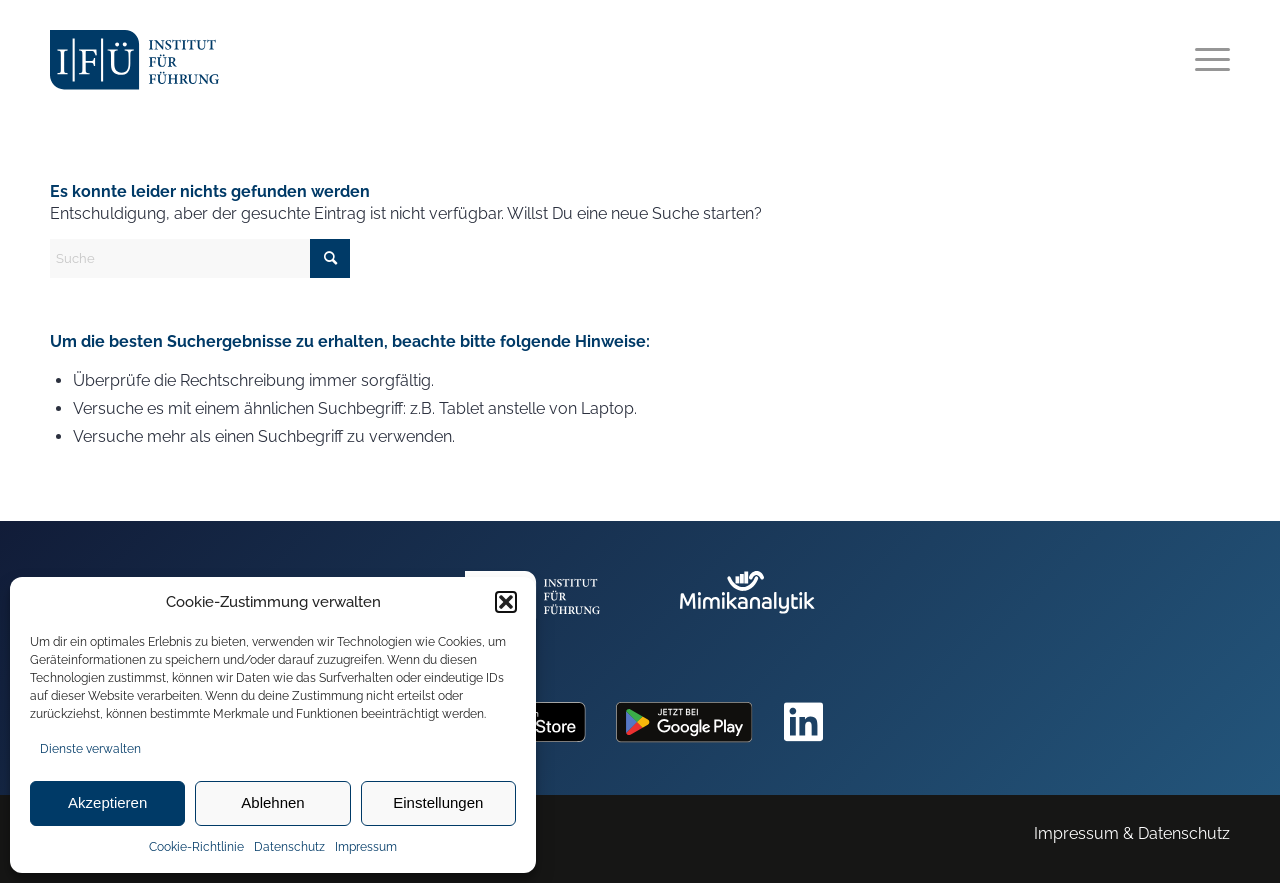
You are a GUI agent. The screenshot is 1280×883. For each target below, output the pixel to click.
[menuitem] (1206, 60)
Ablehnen (272, 802)
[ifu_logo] (134, 60)
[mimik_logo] (747, 607)
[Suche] (200, 258)
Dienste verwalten (90, 749)
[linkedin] (804, 722)
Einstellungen (438, 802)
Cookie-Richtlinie (196, 847)
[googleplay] (684, 722)
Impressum (366, 847)
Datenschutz (289, 847)
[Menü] (1206, 60)
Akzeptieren (107, 802)
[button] (506, 602)
